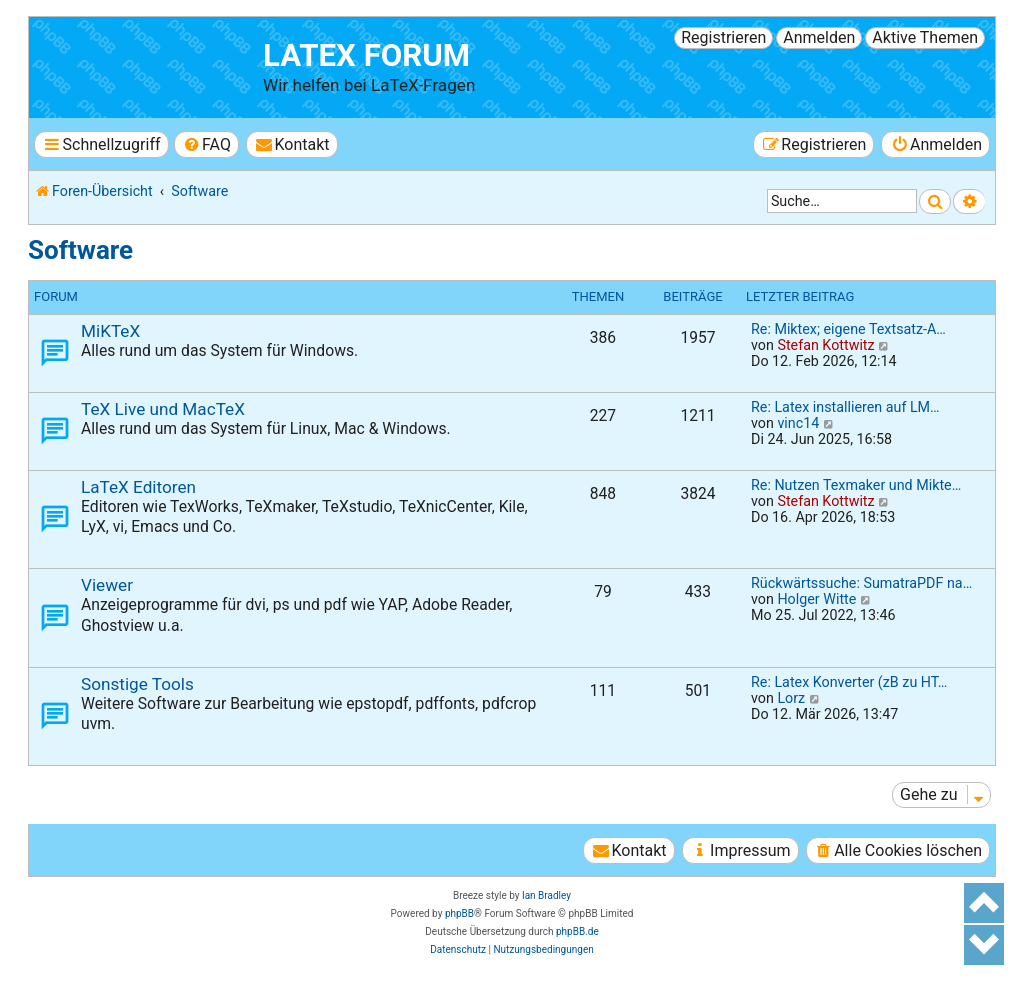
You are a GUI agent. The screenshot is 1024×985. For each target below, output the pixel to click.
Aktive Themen (925, 37)
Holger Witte (816, 599)
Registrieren (723, 37)
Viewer (107, 585)
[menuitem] (206, 144)
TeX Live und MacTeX (163, 409)
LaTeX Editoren (138, 487)
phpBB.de (577, 931)
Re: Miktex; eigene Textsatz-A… (848, 329)
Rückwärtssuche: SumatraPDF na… (861, 583)
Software (80, 250)
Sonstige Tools (137, 684)
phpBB (459, 913)
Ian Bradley (546, 895)
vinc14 (798, 423)
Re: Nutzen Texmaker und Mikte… (856, 485)
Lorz (791, 698)
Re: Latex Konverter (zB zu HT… (849, 682)
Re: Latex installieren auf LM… (845, 407)
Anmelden (819, 37)
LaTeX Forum (366, 55)
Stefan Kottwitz (825, 345)
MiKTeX (110, 331)
